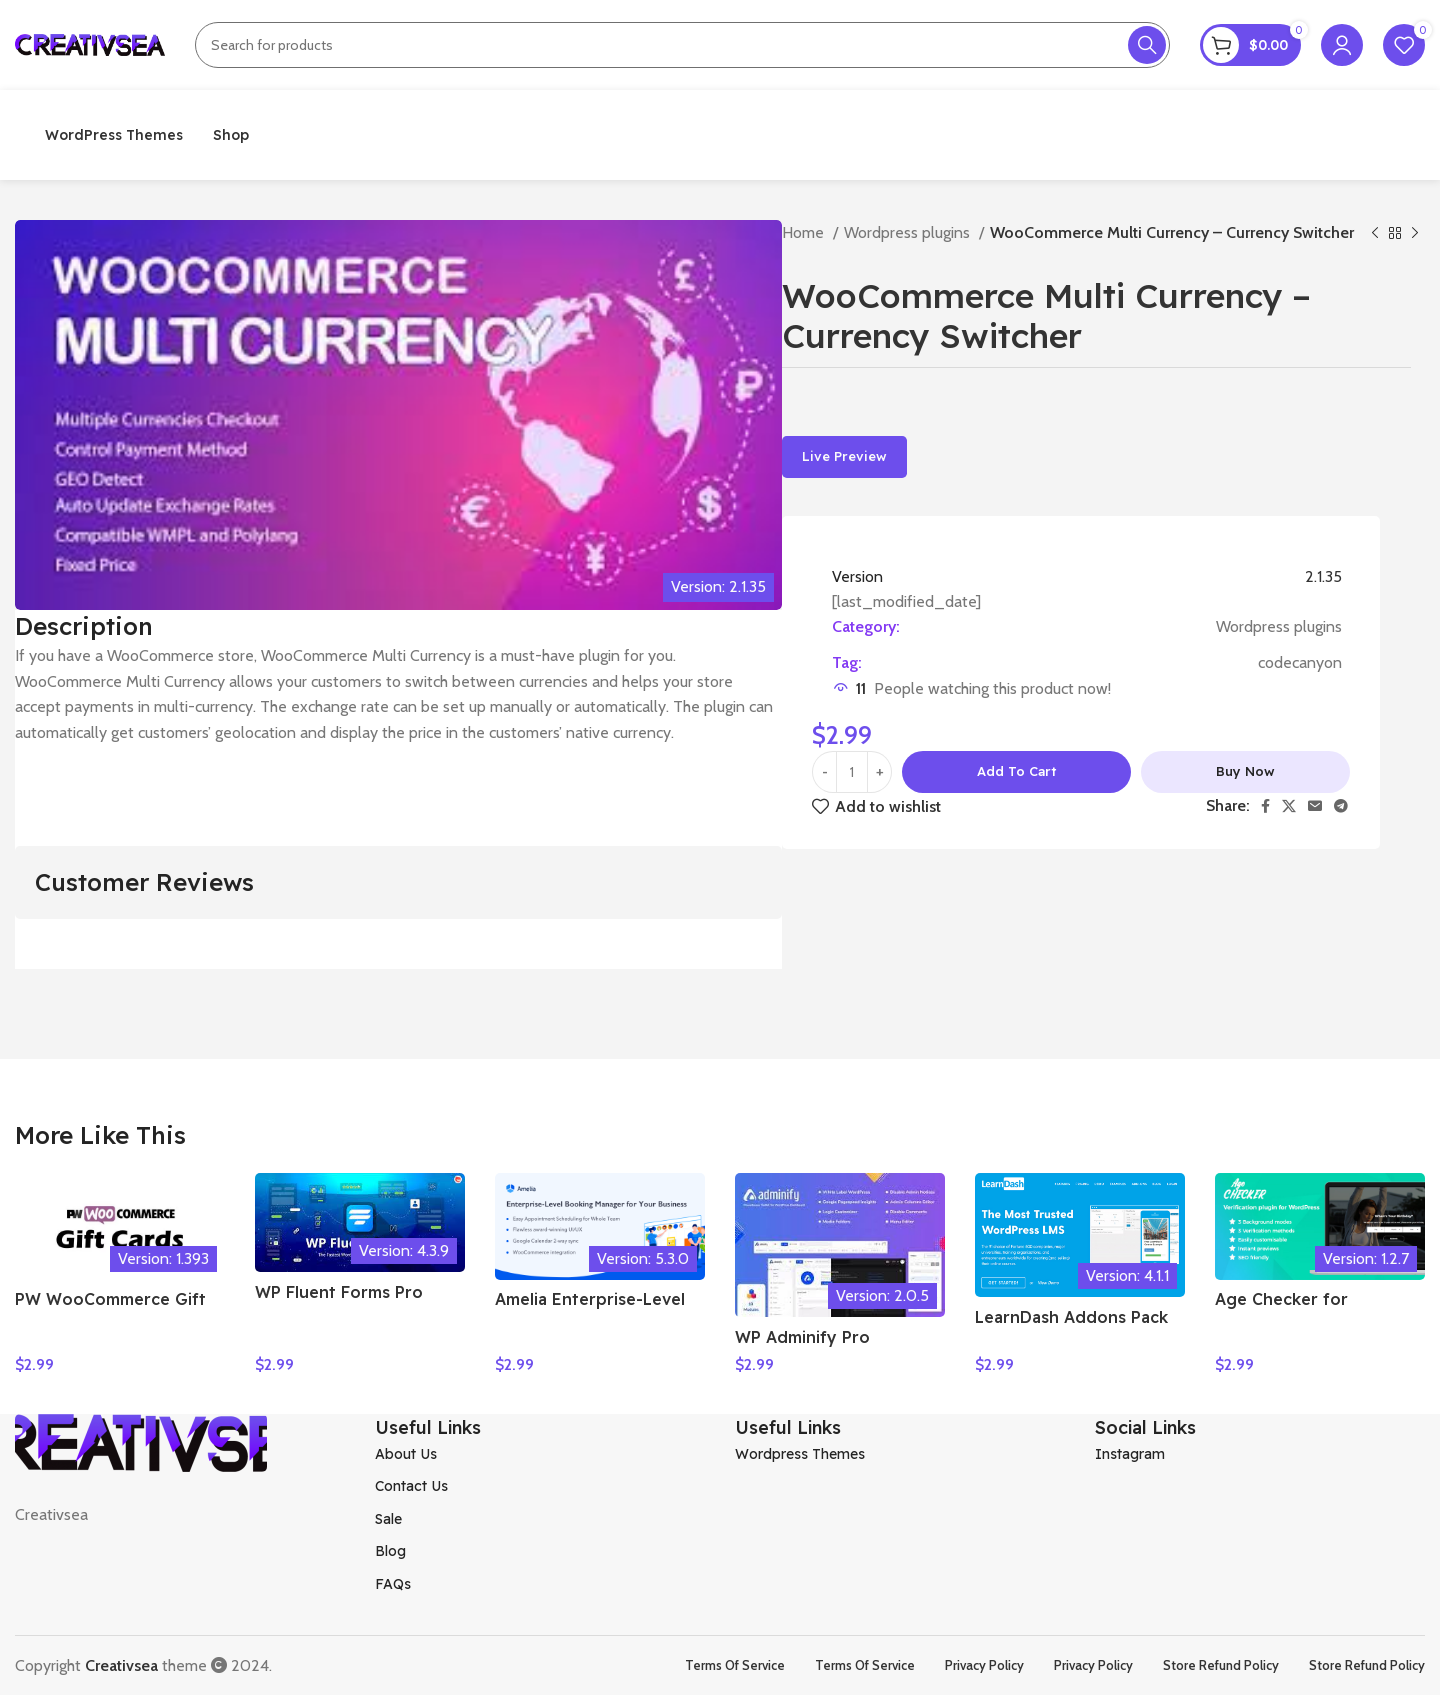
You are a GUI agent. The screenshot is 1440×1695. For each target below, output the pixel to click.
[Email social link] (1315, 806)
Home (805, 232)
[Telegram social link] (1341, 806)
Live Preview (844, 456)
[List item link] (540, 1453)
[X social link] (1289, 806)
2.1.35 (1323, 576)
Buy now (1245, 771)
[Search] (682, 45)
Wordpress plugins (909, 232)
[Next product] (1415, 234)
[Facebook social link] (1265, 806)
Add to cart (1016, 771)
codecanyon (1300, 662)
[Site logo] (90, 43)
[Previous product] (1375, 234)
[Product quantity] (852, 772)
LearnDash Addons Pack (1071, 1317)
